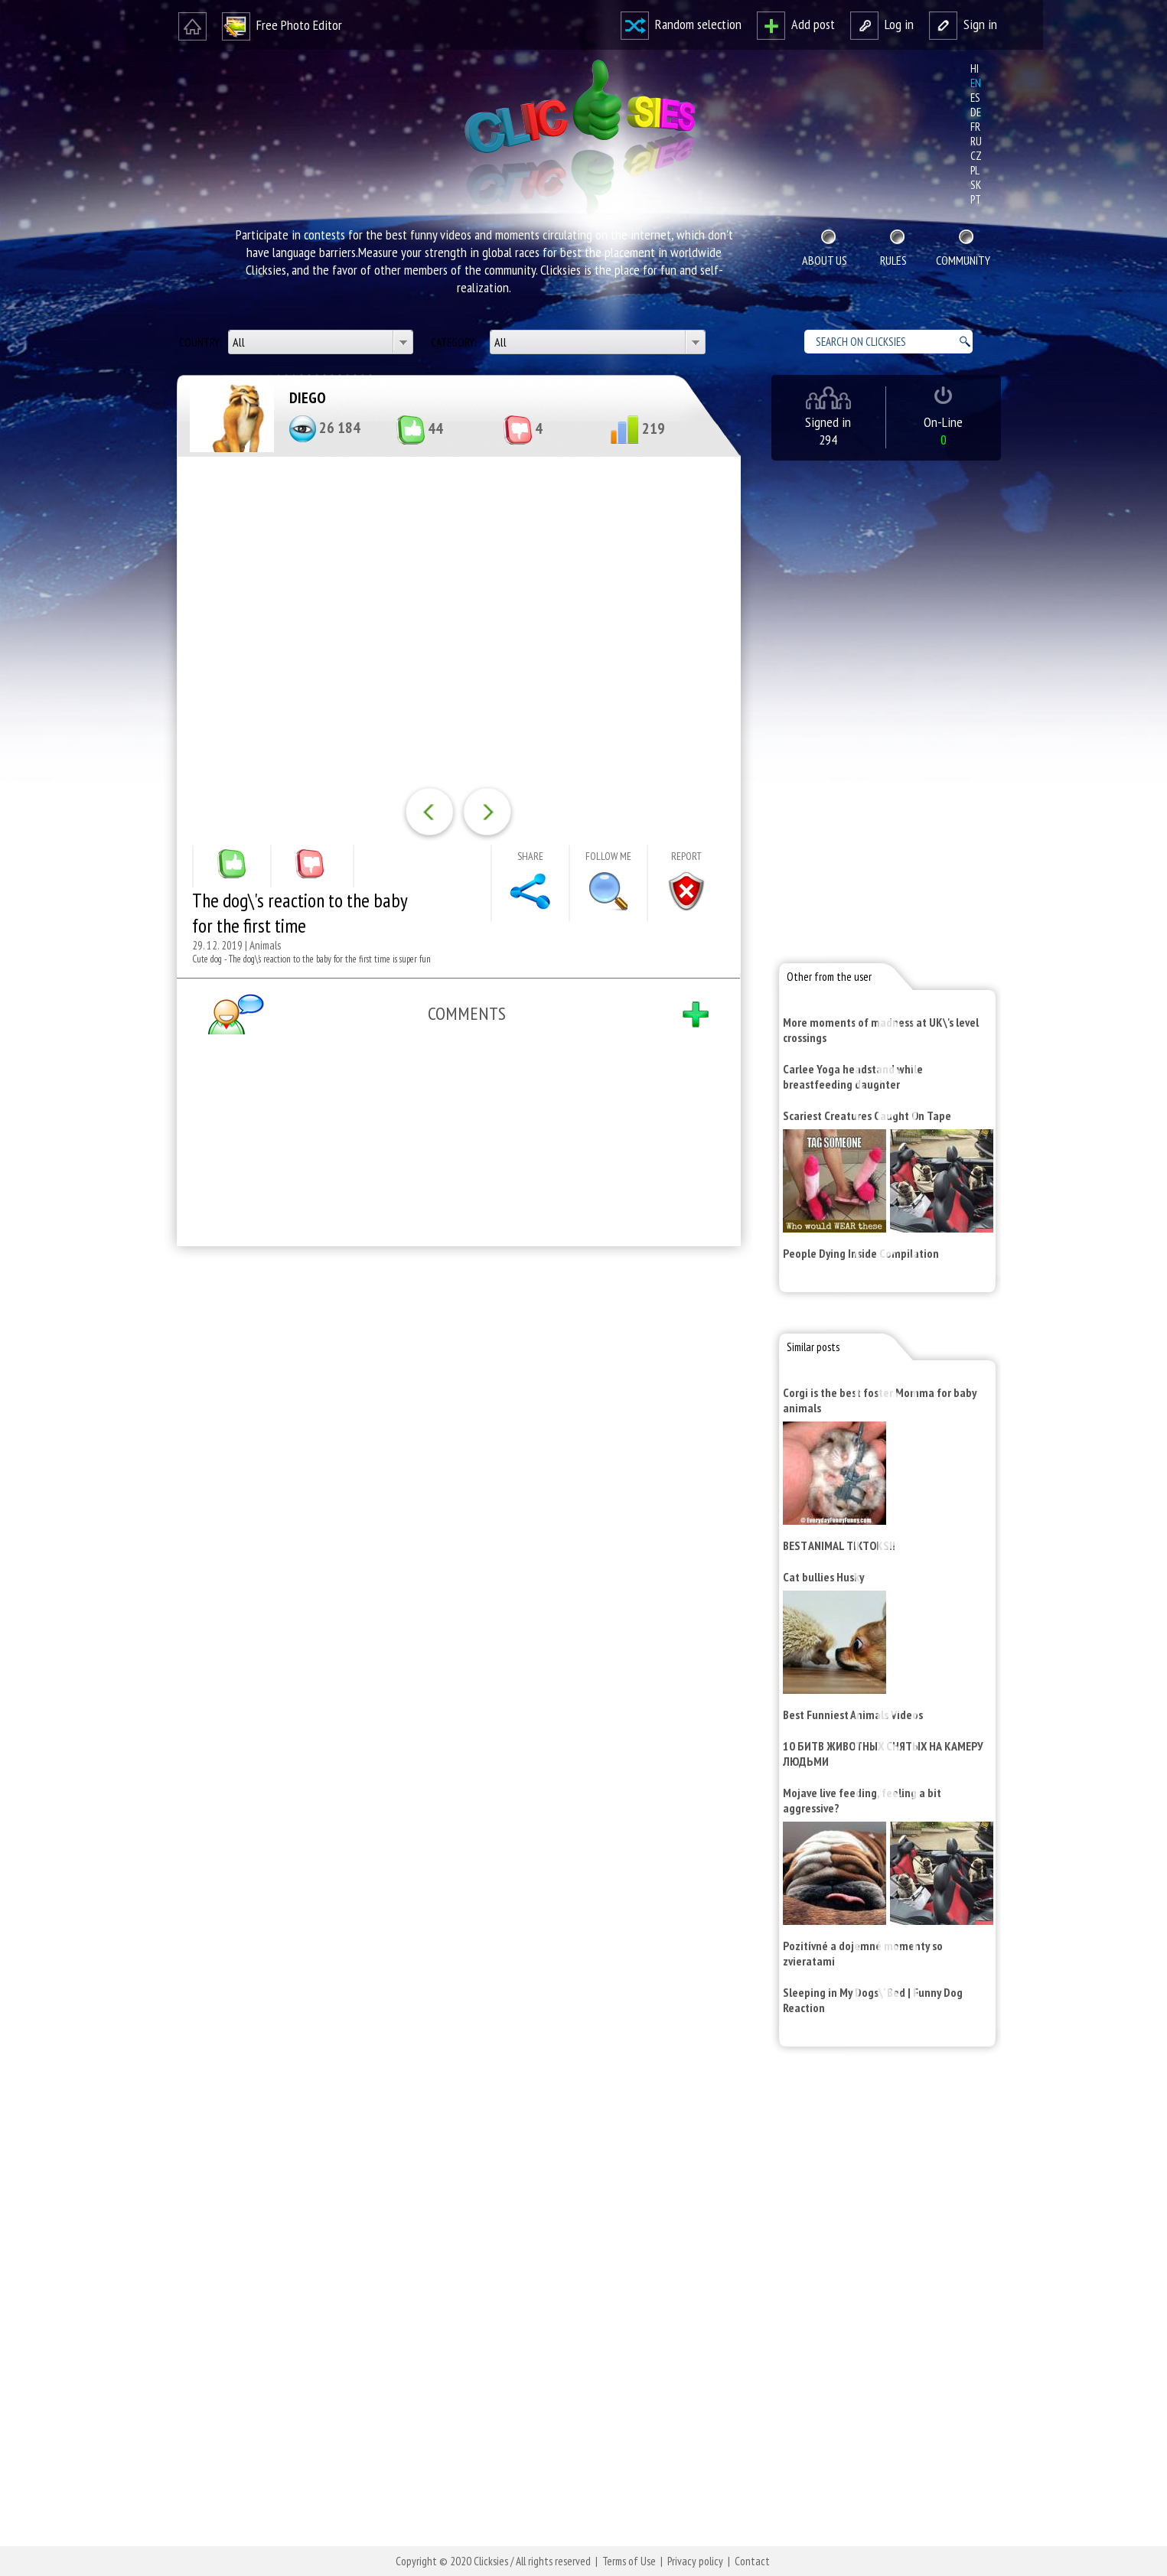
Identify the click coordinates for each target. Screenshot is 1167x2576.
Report (686, 856)
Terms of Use (629, 2561)
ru (976, 141)
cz (976, 155)
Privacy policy (695, 2561)
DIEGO (307, 398)
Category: (454, 342)
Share (530, 856)
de (975, 112)
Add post (796, 24)
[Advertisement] (455, 1457)
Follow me (608, 856)
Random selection (681, 24)
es (975, 97)
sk (975, 184)
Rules (893, 260)
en (975, 83)
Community (963, 260)
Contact (752, 2561)
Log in (882, 24)
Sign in (963, 24)
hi (974, 68)
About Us (824, 260)
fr (975, 126)
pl (975, 170)
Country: (201, 342)
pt (975, 199)
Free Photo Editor (282, 25)
